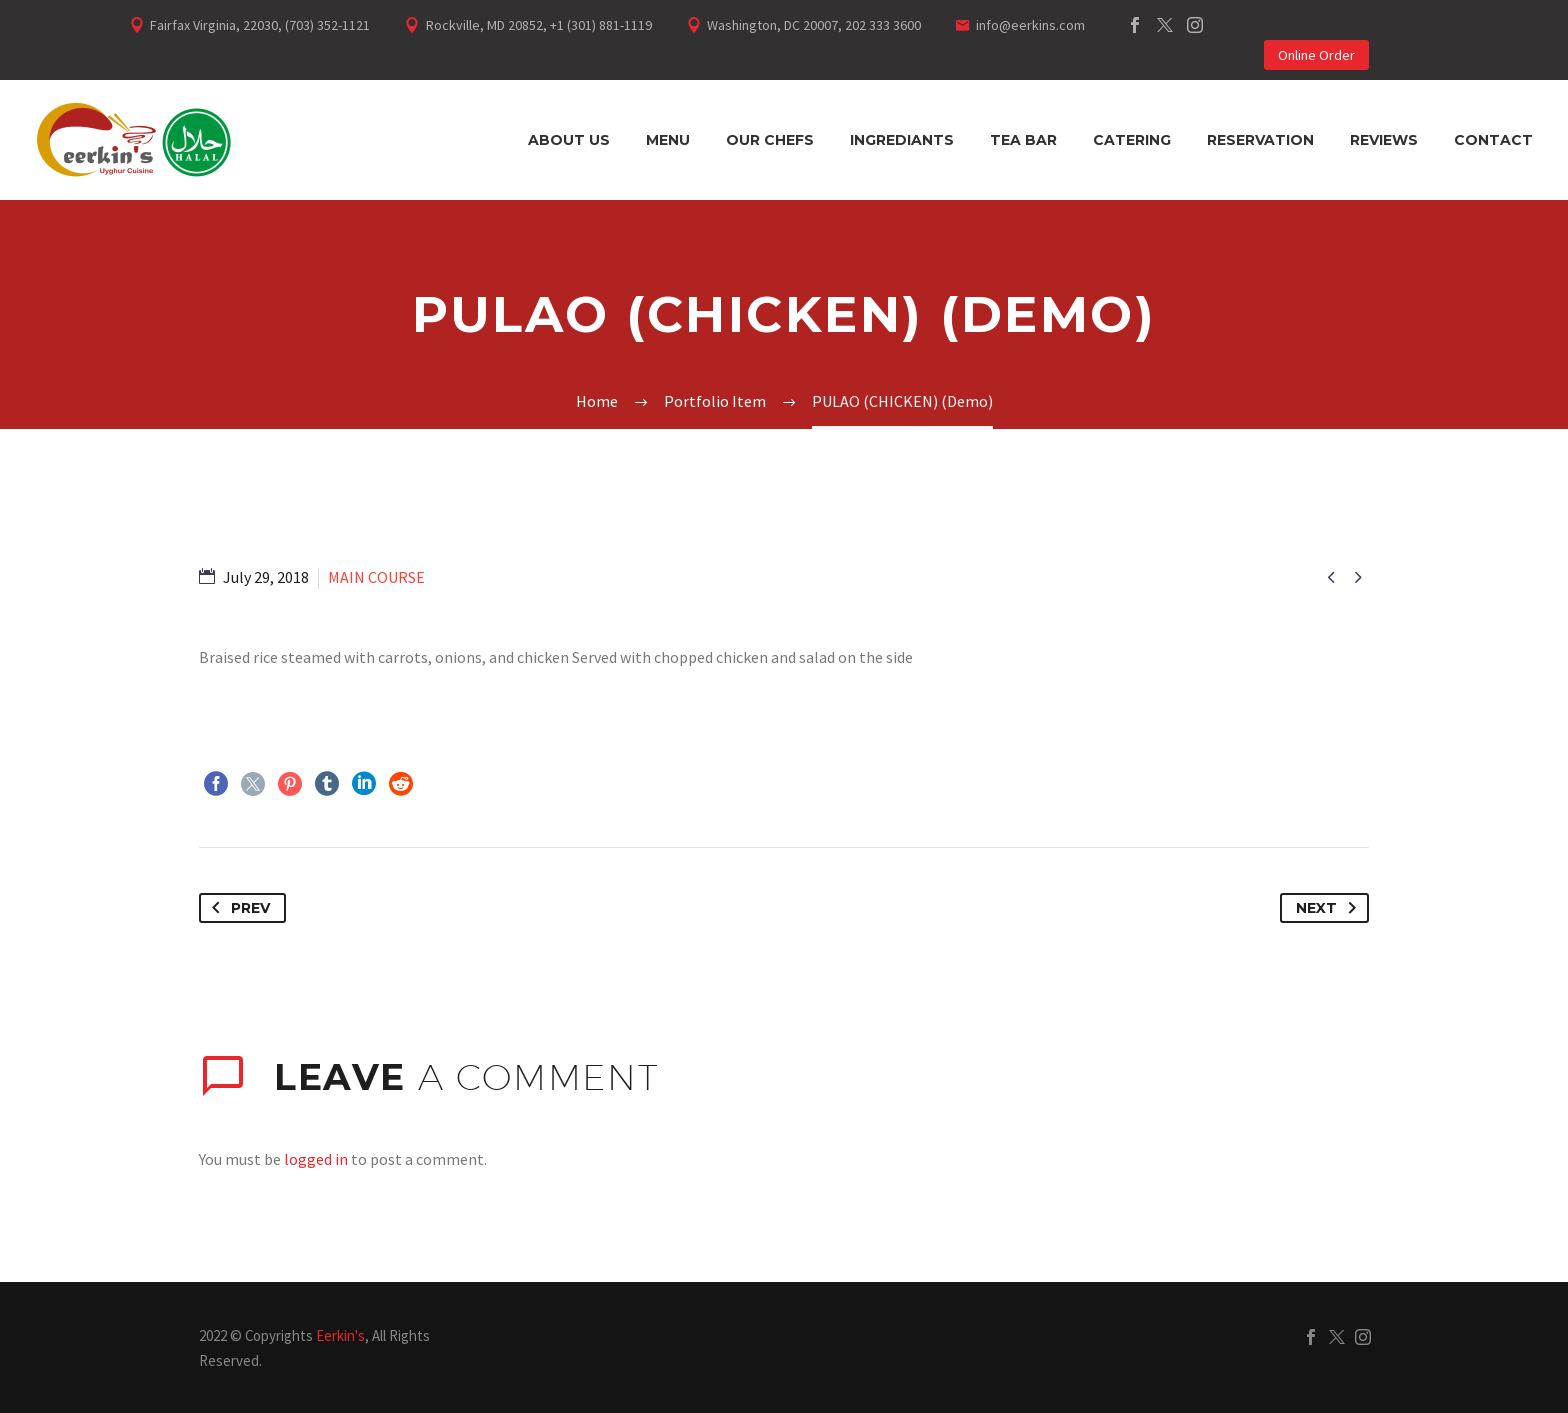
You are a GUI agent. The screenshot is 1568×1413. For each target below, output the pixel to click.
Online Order (1316, 55)
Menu (668, 140)
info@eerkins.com (1030, 25)
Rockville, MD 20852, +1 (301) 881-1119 (539, 25)
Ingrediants (902, 140)
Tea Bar (1023, 140)
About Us (569, 140)
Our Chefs (770, 140)
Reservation (1260, 140)
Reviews (1384, 140)
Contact (1493, 140)
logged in (316, 1159)
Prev (237, 908)
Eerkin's (340, 1335)
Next (1330, 908)
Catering (1132, 140)
